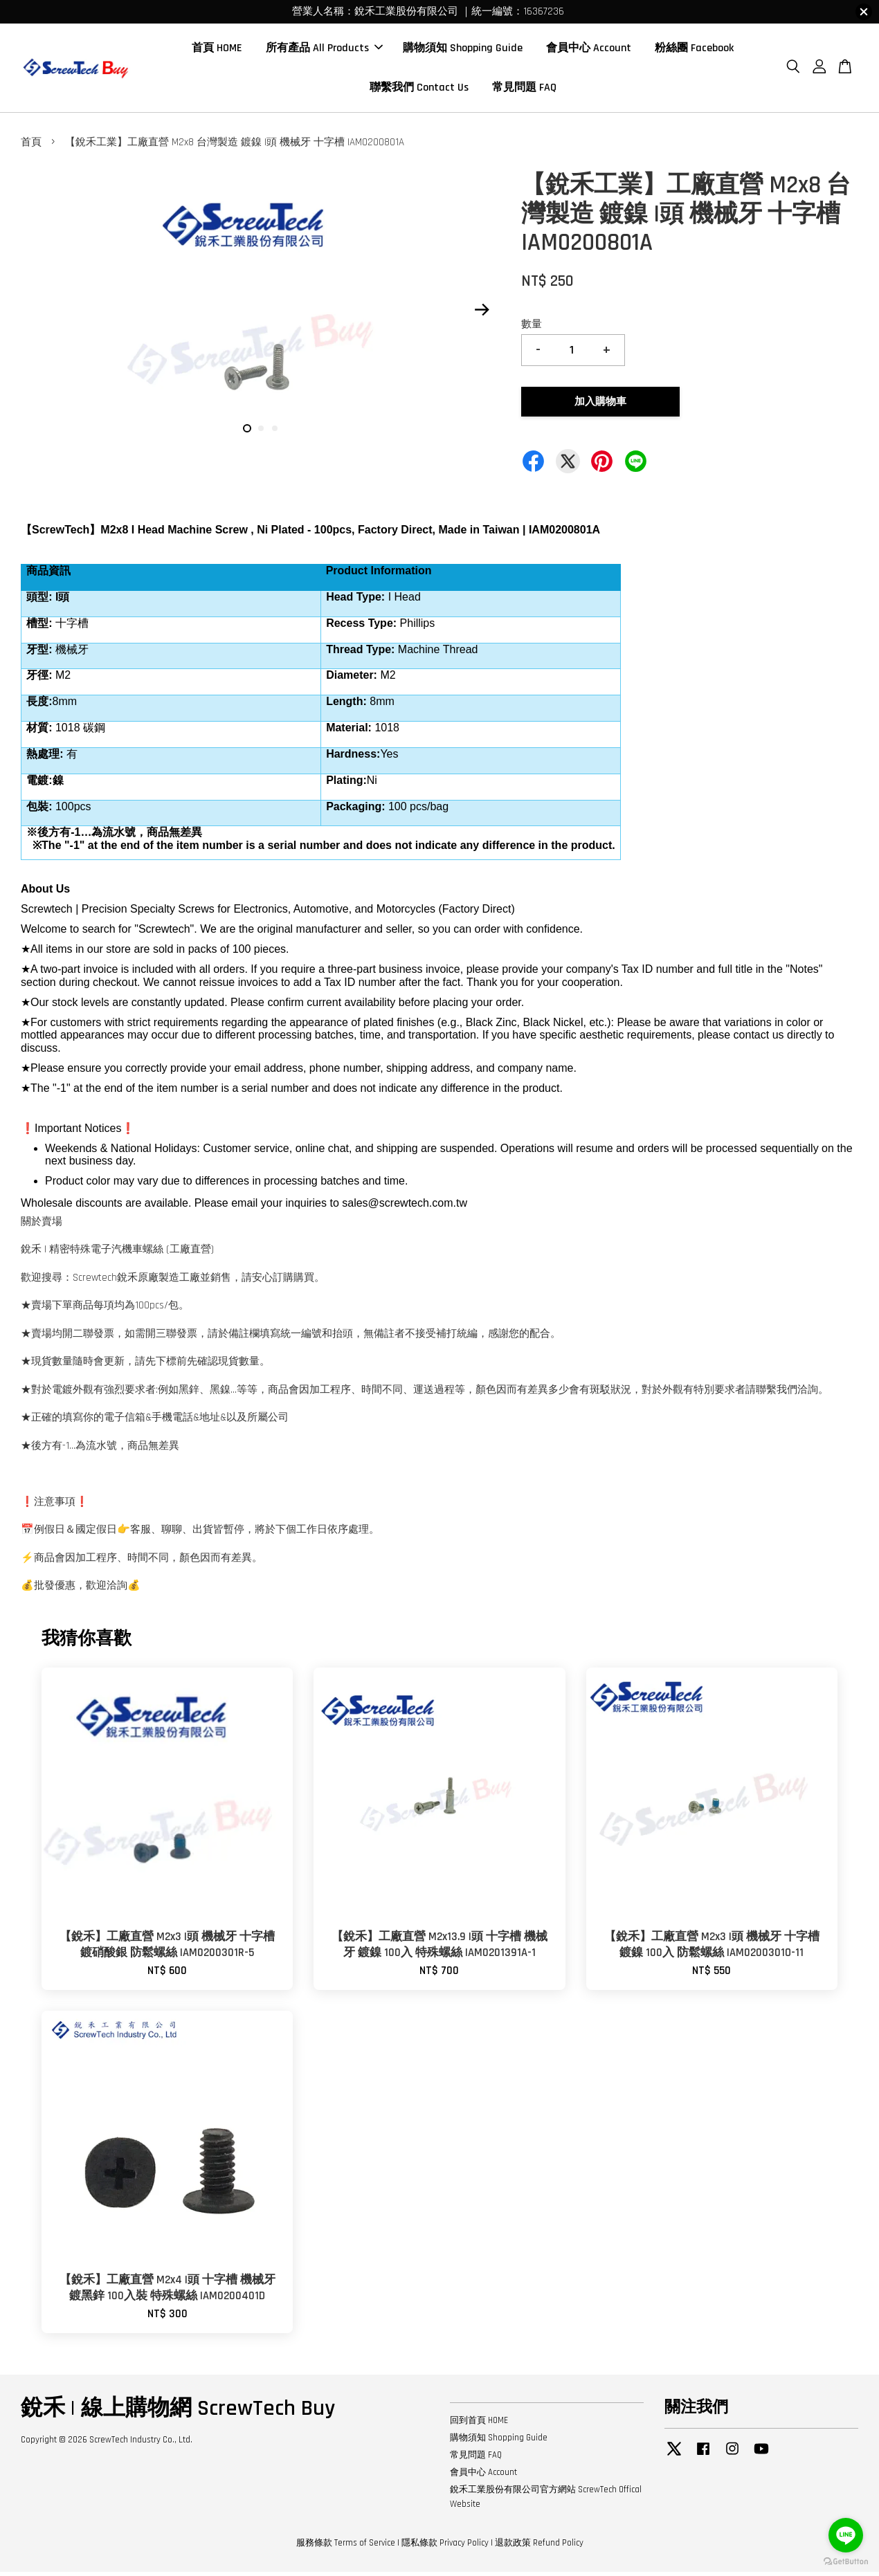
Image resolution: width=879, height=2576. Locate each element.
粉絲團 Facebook (694, 50)
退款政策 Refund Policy (539, 2546)
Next (481, 314)
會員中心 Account (588, 50)
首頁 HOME (217, 50)
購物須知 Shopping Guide (463, 50)
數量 (531, 328)
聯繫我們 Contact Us (419, 89)
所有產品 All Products (324, 50)
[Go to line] (845, 2535)
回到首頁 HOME (479, 2424)
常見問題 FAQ (524, 89)
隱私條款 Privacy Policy (445, 2546)
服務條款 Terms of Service (345, 2546)
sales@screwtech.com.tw (404, 1207)
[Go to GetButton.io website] (846, 2561)
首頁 (31, 146)
